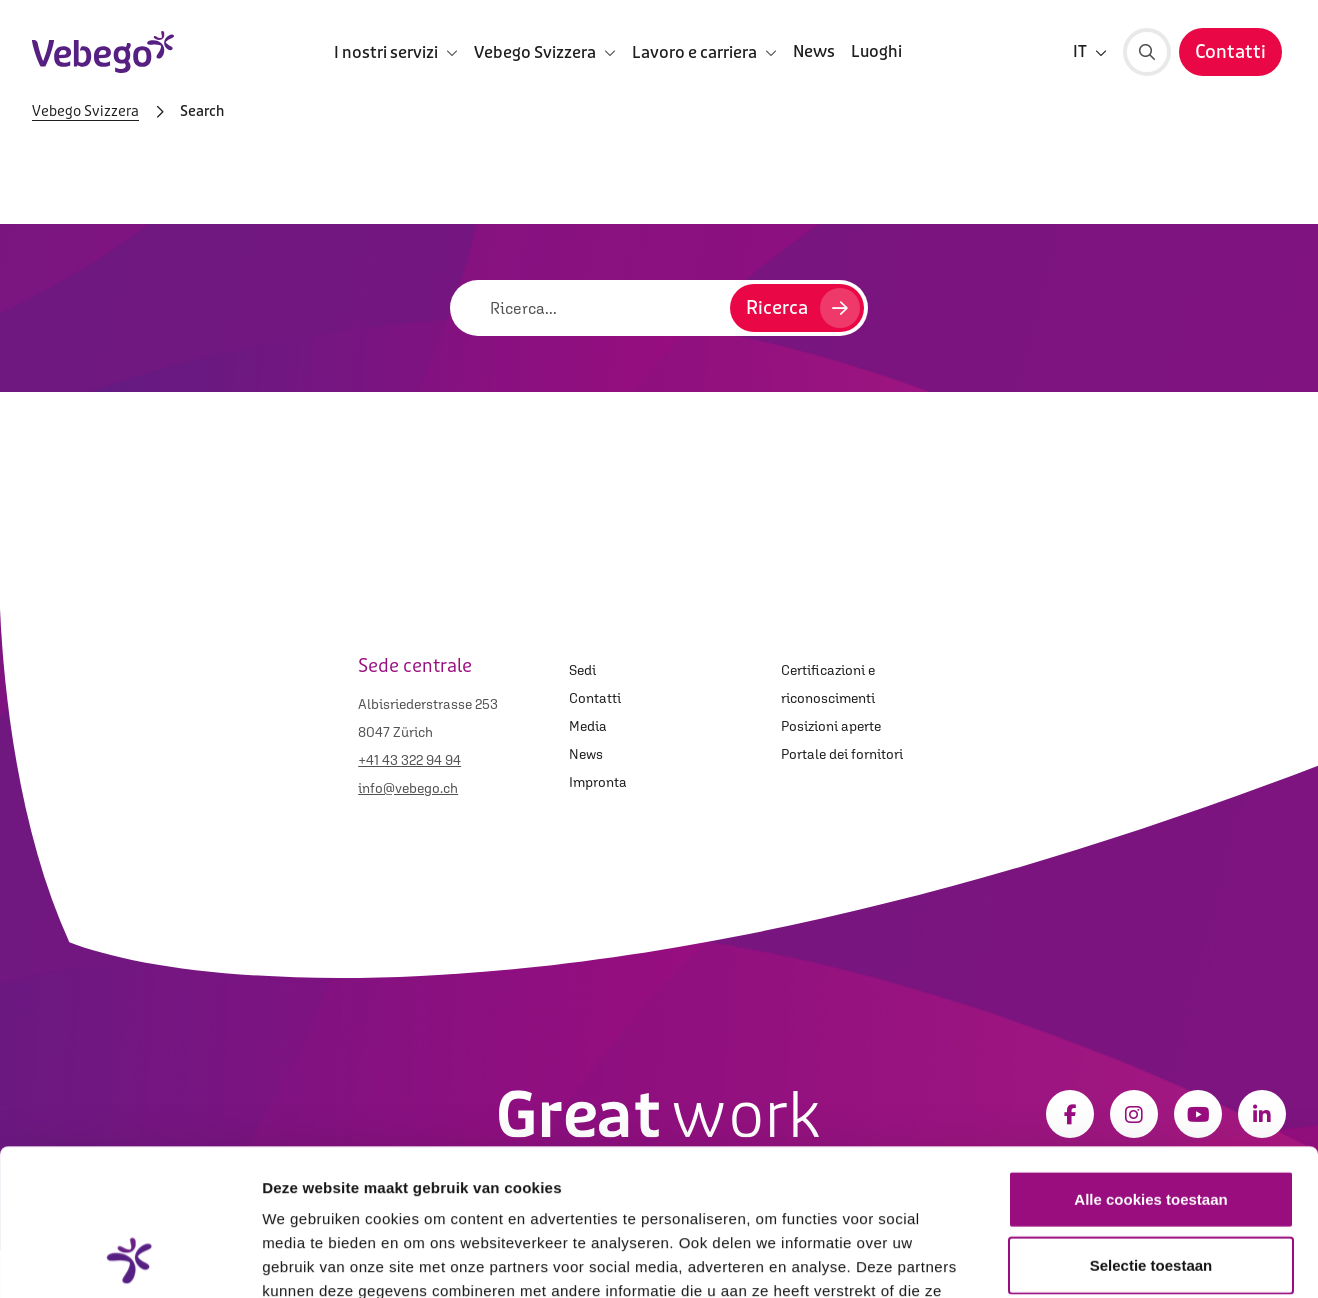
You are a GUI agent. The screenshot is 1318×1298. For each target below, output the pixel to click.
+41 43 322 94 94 (409, 760)
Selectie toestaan (1151, 1127)
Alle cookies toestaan (1150, 1061)
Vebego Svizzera (85, 112)
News (814, 51)
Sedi (582, 670)
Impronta (598, 782)
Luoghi (876, 51)
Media (588, 726)
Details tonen (1080, 1258)
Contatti (595, 698)
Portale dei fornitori (842, 754)
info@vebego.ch (408, 788)
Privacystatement (771, 1177)
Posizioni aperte (831, 726)
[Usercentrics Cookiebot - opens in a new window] (129, 1259)
